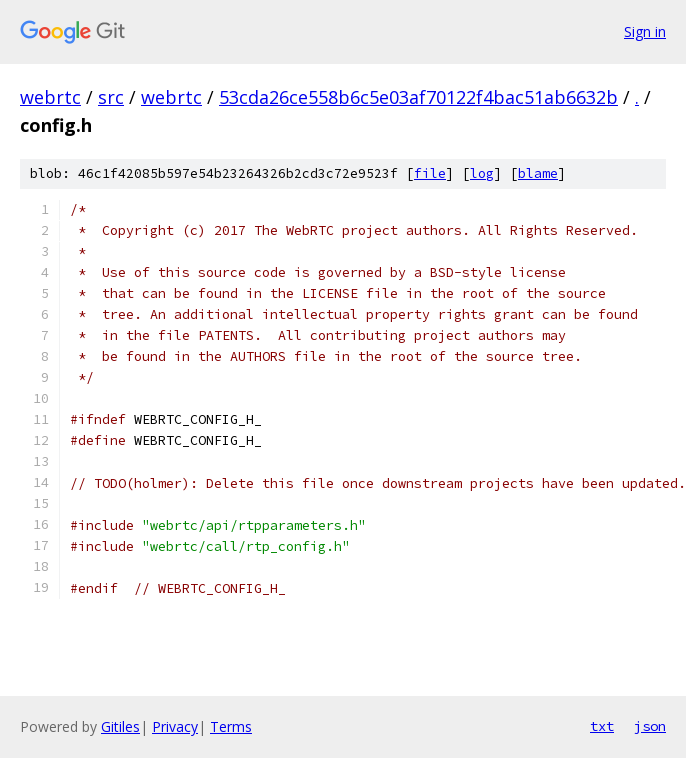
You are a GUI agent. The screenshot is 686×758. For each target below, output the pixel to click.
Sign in (645, 31)
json (650, 726)
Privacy (175, 726)
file (430, 173)
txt (602, 726)
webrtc (50, 97)
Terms (231, 726)
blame (538, 173)
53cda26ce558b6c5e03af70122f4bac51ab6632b (418, 97)
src (111, 97)
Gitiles (120, 726)
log (482, 173)
